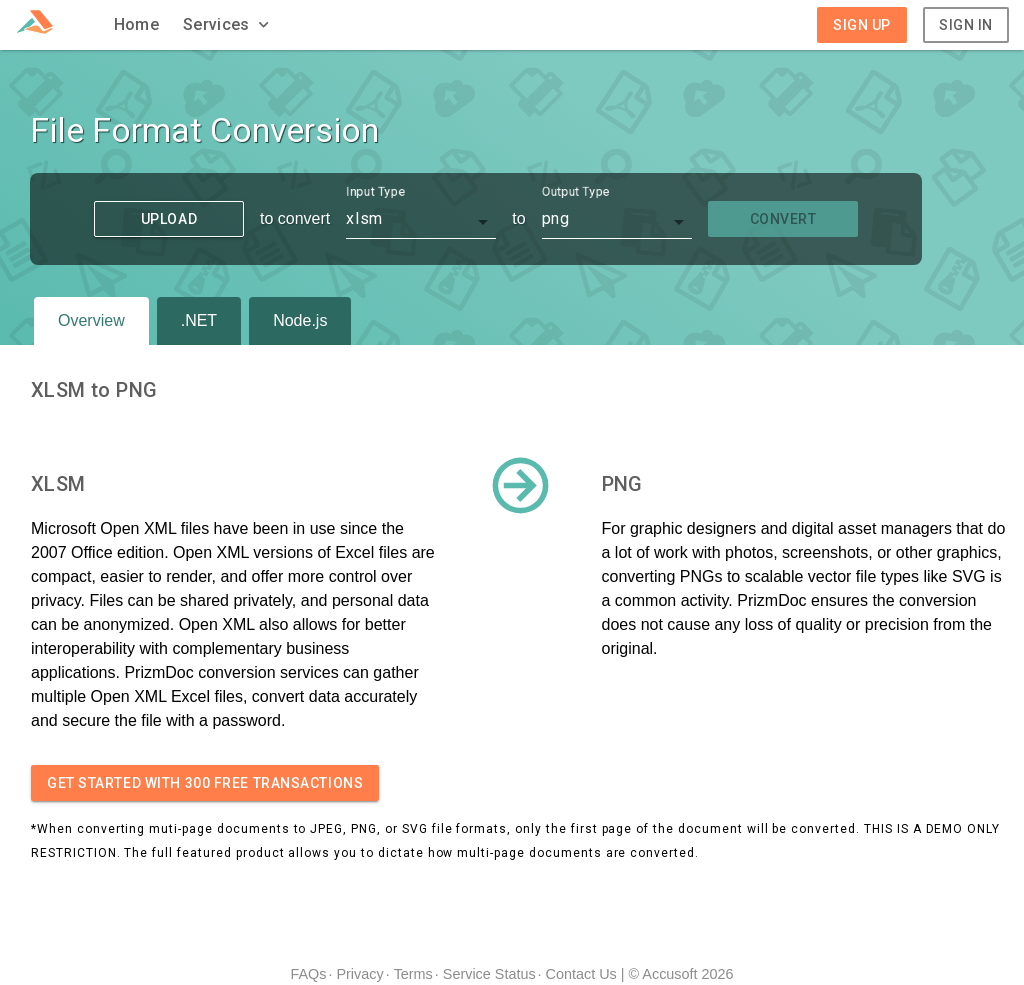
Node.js (300, 320)
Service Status (489, 974)
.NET (199, 320)
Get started (205, 783)
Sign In (966, 25)
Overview (91, 320)
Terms (413, 974)
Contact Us (581, 974)
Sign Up (862, 25)
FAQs (308, 974)
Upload (169, 219)
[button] (228, 25)
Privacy (359, 974)
